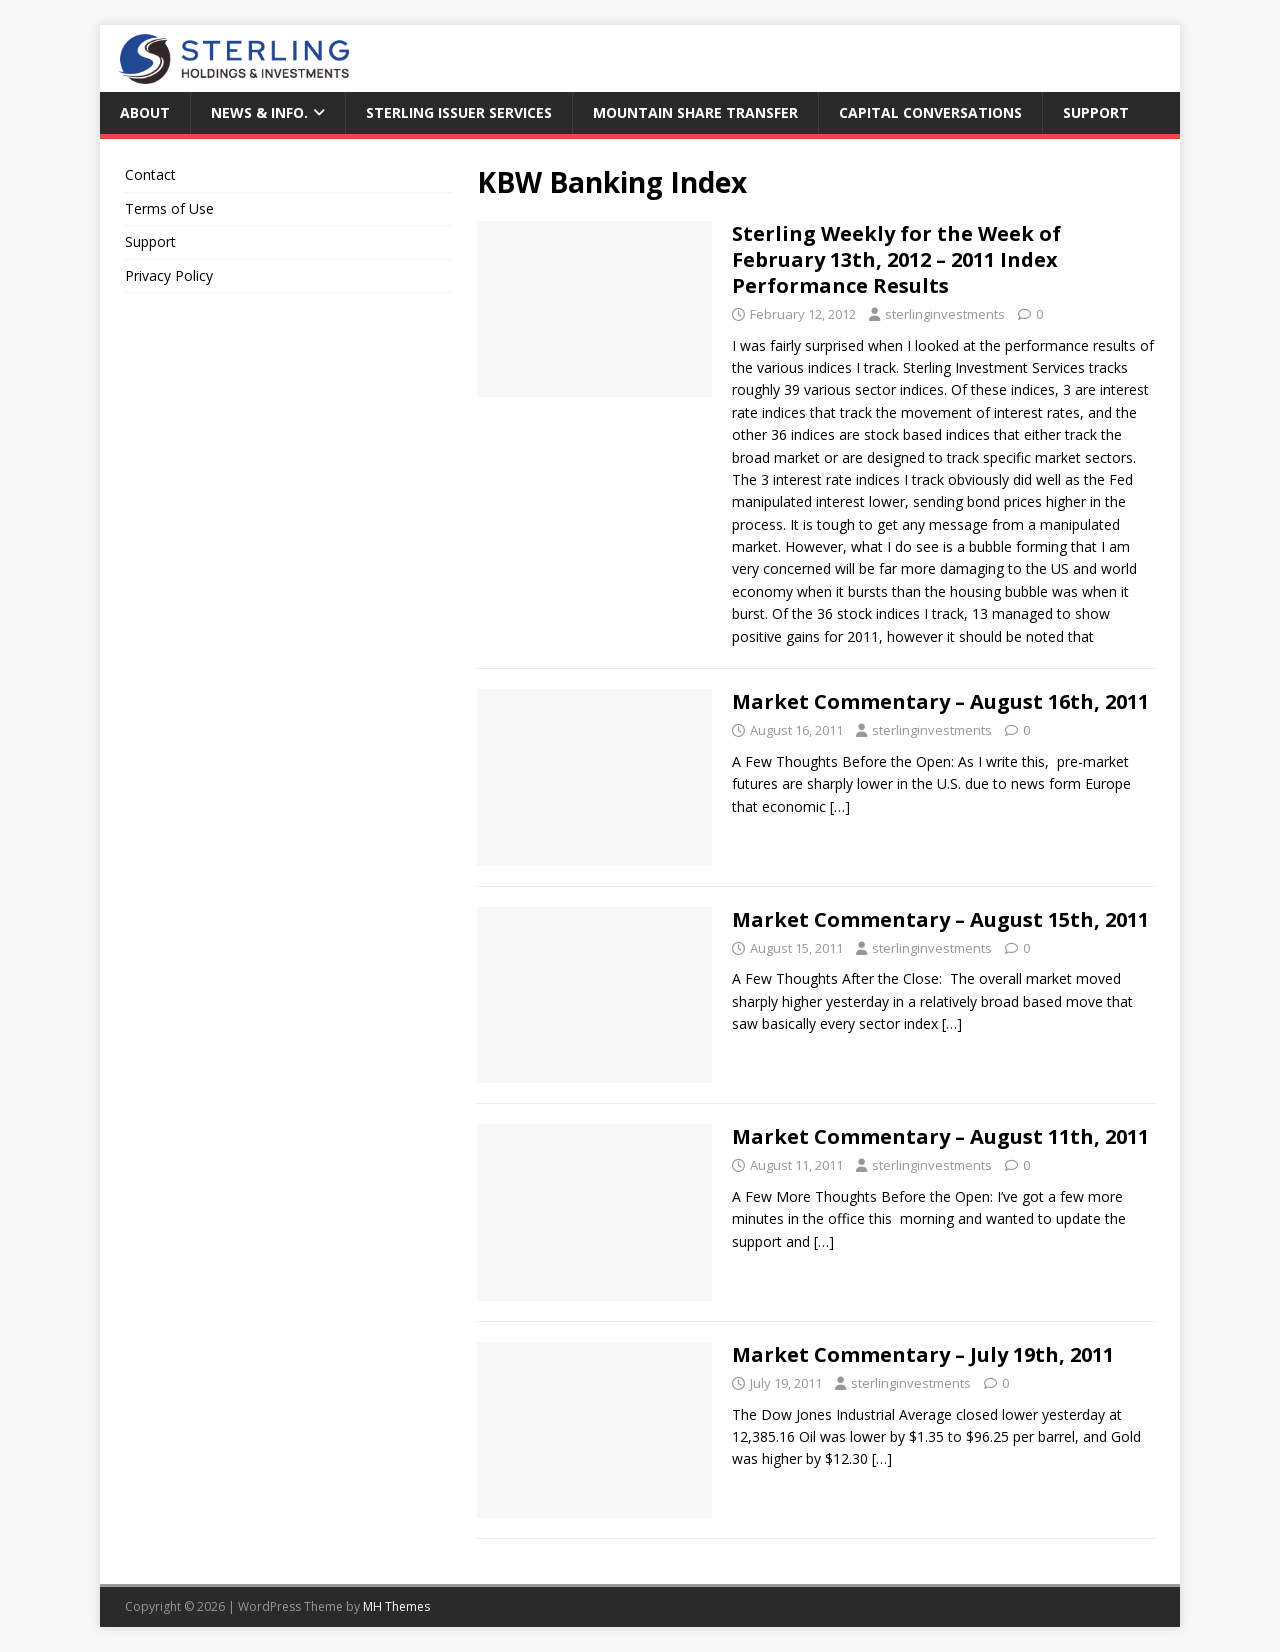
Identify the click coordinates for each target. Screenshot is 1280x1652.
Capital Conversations (930, 112)
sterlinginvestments (945, 314)
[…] (840, 806)
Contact (150, 174)
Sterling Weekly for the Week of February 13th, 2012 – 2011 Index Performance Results (896, 259)
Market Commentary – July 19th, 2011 (923, 1354)
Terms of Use (169, 208)
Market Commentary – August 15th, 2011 (940, 919)
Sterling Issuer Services (459, 112)
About (145, 112)
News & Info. (259, 112)
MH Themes (396, 1606)
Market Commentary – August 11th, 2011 (940, 1136)
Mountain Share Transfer (695, 112)
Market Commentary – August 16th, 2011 (940, 701)
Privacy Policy (169, 275)
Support (1096, 112)
